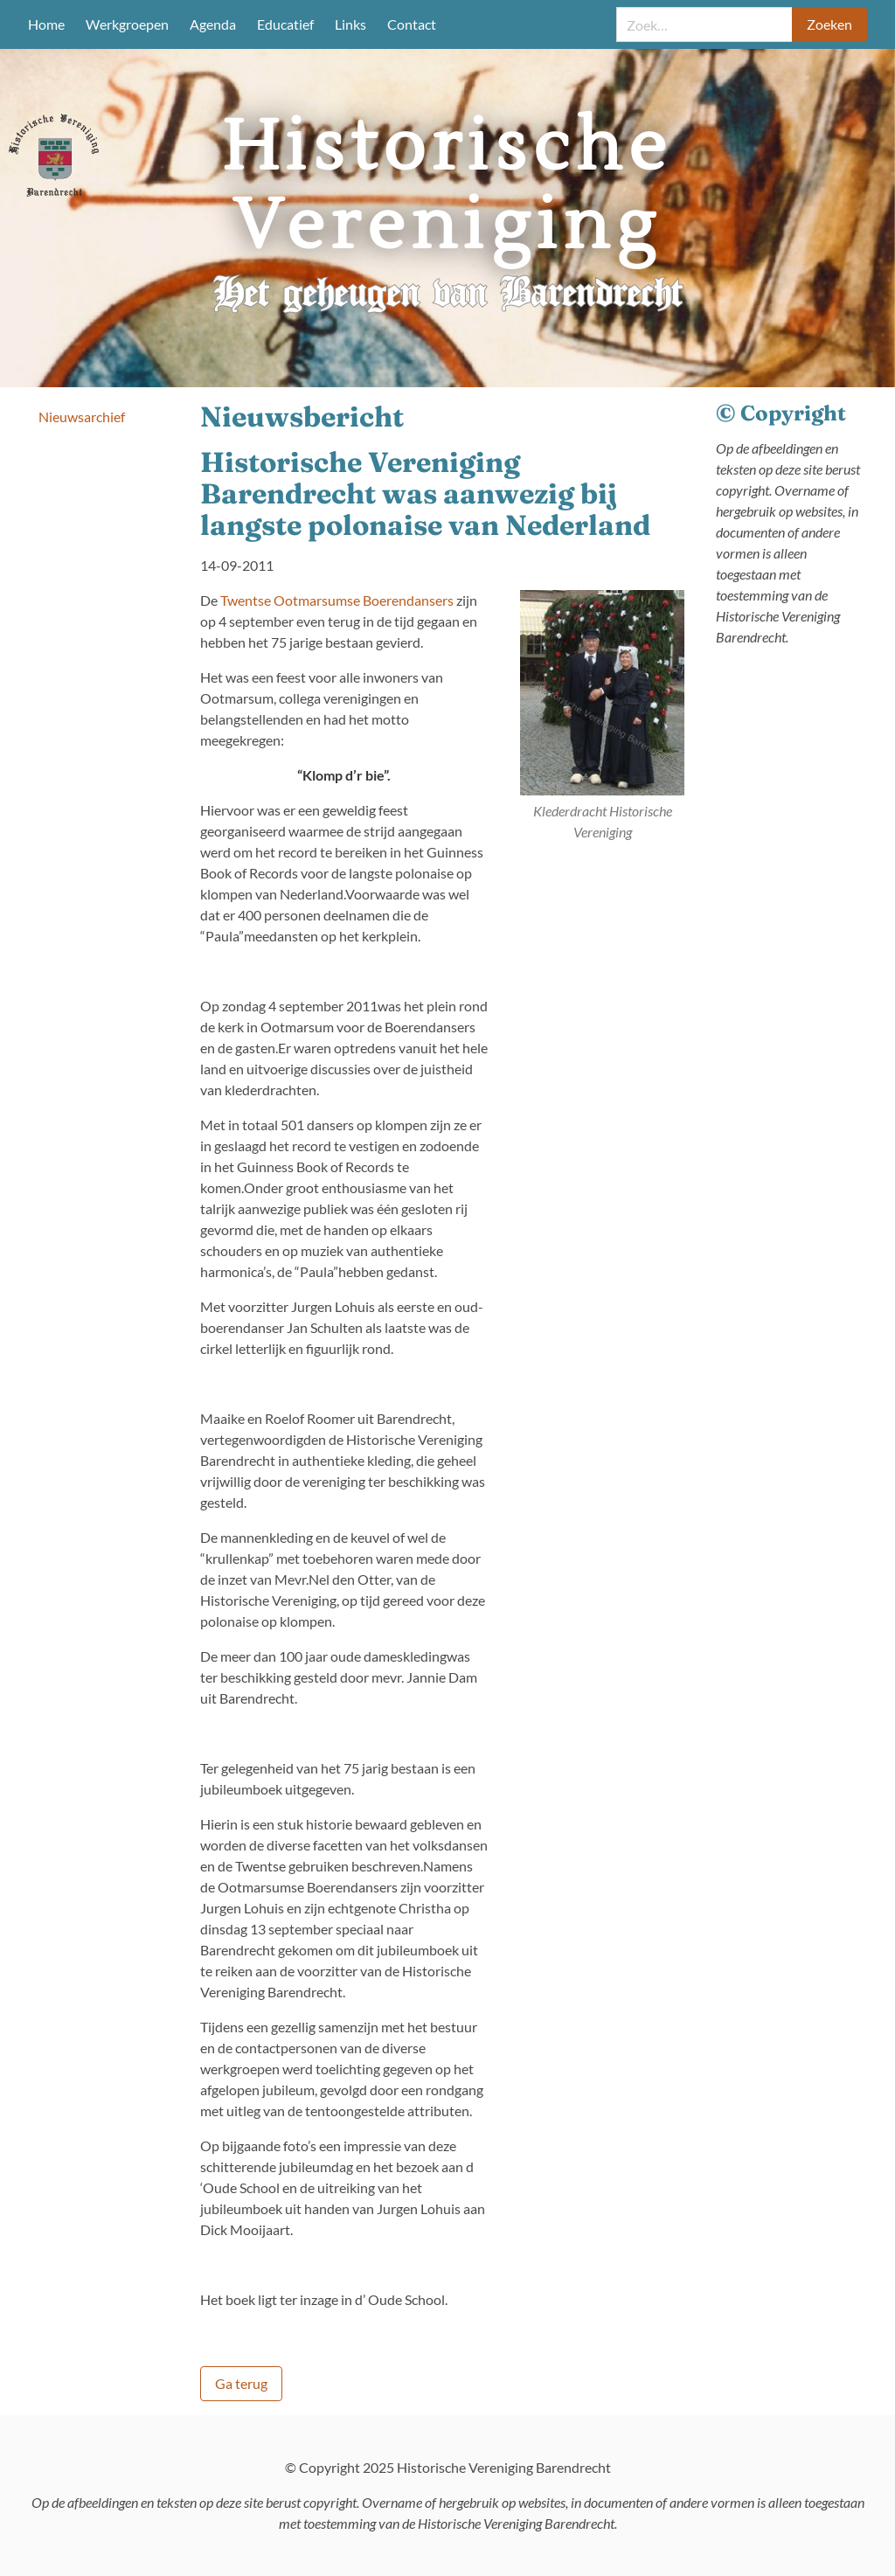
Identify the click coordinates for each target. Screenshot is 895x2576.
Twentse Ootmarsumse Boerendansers (337, 600)
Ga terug (241, 2383)
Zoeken (829, 24)
